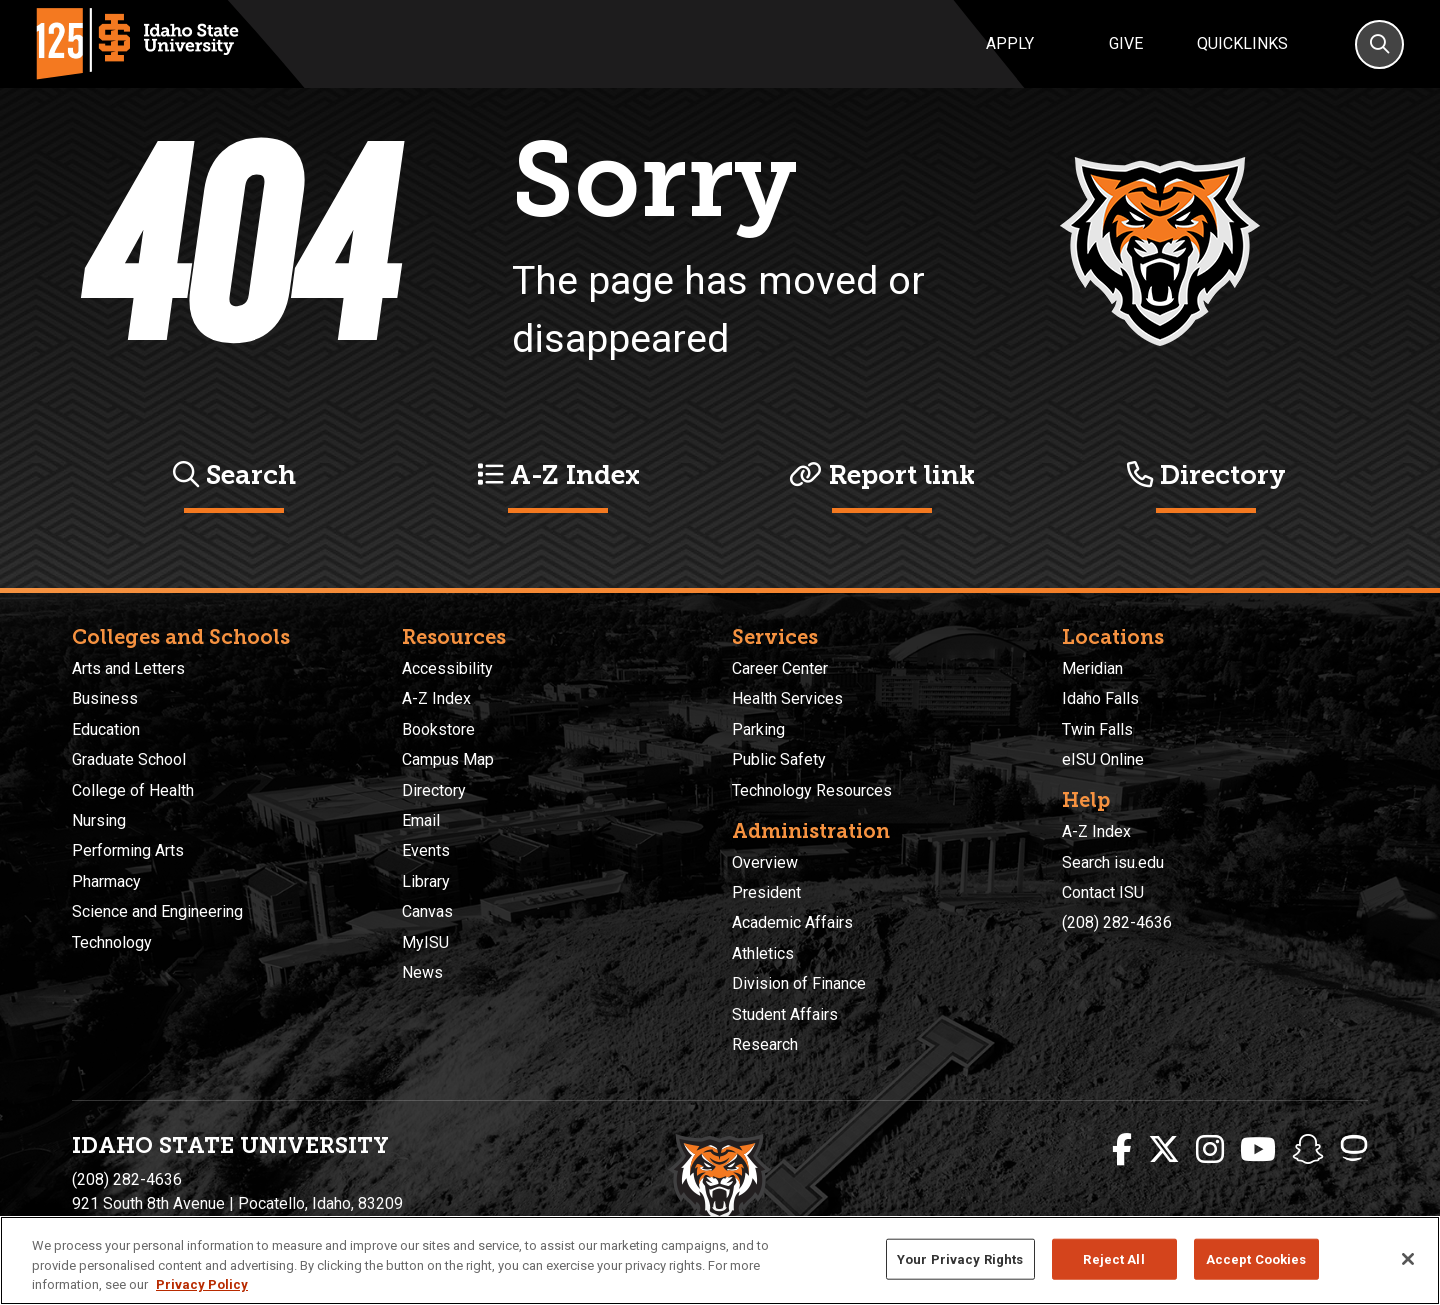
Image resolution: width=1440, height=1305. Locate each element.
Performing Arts (128, 850)
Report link (882, 475)
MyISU (425, 942)
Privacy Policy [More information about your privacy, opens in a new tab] (202, 1284)
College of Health (133, 790)
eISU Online (1103, 759)
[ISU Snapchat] (1308, 1150)
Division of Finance (799, 983)
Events (426, 850)
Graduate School (129, 759)
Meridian (1092, 668)
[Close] (1408, 1259)
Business (105, 698)
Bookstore (438, 729)
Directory (1206, 475)
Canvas (427, 911)
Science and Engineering (157, 911)
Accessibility (447, 668)
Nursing (99, 820)
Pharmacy (106, 881)
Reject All (1113, 1258)
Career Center (780, 668)
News (422, 972)
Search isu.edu (1113, 862)
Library (426, 881)
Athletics (763, 953)
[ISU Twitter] (1164, 1150)
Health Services (787, 698)
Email (421, 820)
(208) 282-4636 (1117, 922)
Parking (758, 729)
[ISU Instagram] (1210, 1150)
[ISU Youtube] (1258, 1150)
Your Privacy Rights (960, 1258)
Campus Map (448, 759)
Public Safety (779, 759)
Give (1126, 43)
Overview (765, 862)
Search (234, 475)
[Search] (1379, 44)
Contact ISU (1103, 892)
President (766, 892)
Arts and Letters (128, 668)
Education (106, 729)
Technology (112, 942)
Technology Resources (812, 790)
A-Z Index (558, 475)
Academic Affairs (792, 922)
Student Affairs (785, 1014)
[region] (720, 1260)
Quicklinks (1242, 43)
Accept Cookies (1256, 1258)
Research (765, 1044)
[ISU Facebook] (1122, 1150)
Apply (1010, 43)
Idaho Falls (1100, 698)
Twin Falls (1097, 729)
